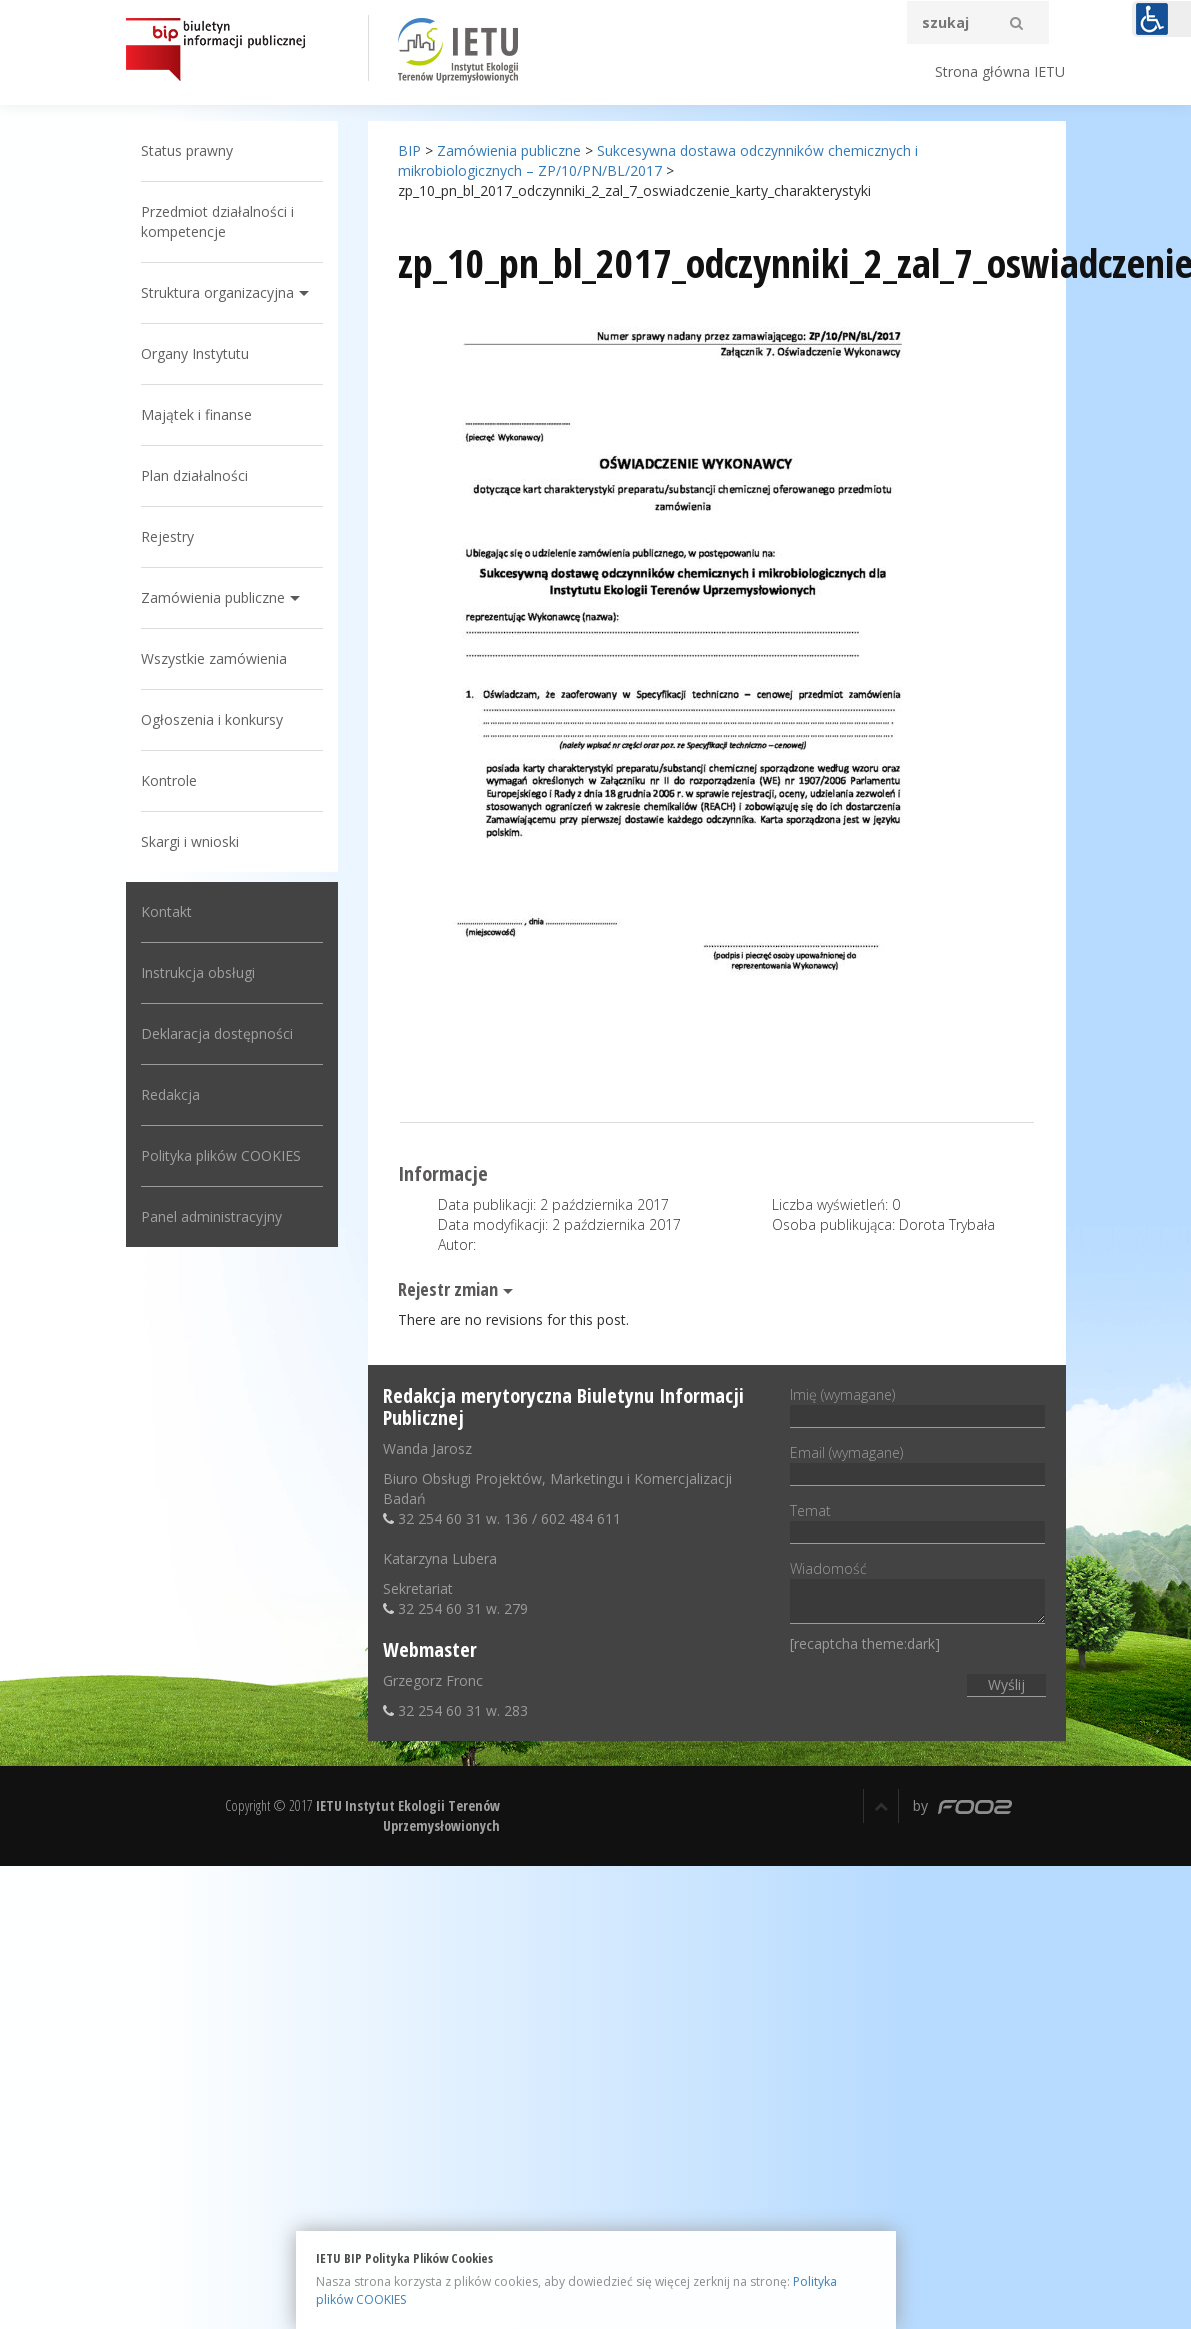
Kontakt (166, 911)
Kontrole (169, 780)
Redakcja (170, 1094)
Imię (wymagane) (917, 1405)
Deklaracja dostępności (217, 1033)
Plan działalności (194, 475)
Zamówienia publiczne (213, 597)
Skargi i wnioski (190, 841)
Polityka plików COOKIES (221, 1155)
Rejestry (167, 536)
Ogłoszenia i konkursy (212, 719)
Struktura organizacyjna (217, 292)
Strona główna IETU (1000, 71)
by (962, 1805)
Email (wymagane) (917, 1463)
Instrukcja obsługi (198, 972)
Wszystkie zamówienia (214, 658)
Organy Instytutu (195, 353)
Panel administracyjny (211, 1216)
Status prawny (187, 150)
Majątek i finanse (196, 414)
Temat (917, 1521)
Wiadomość (917, 1593)
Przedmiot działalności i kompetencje (217, 221)
